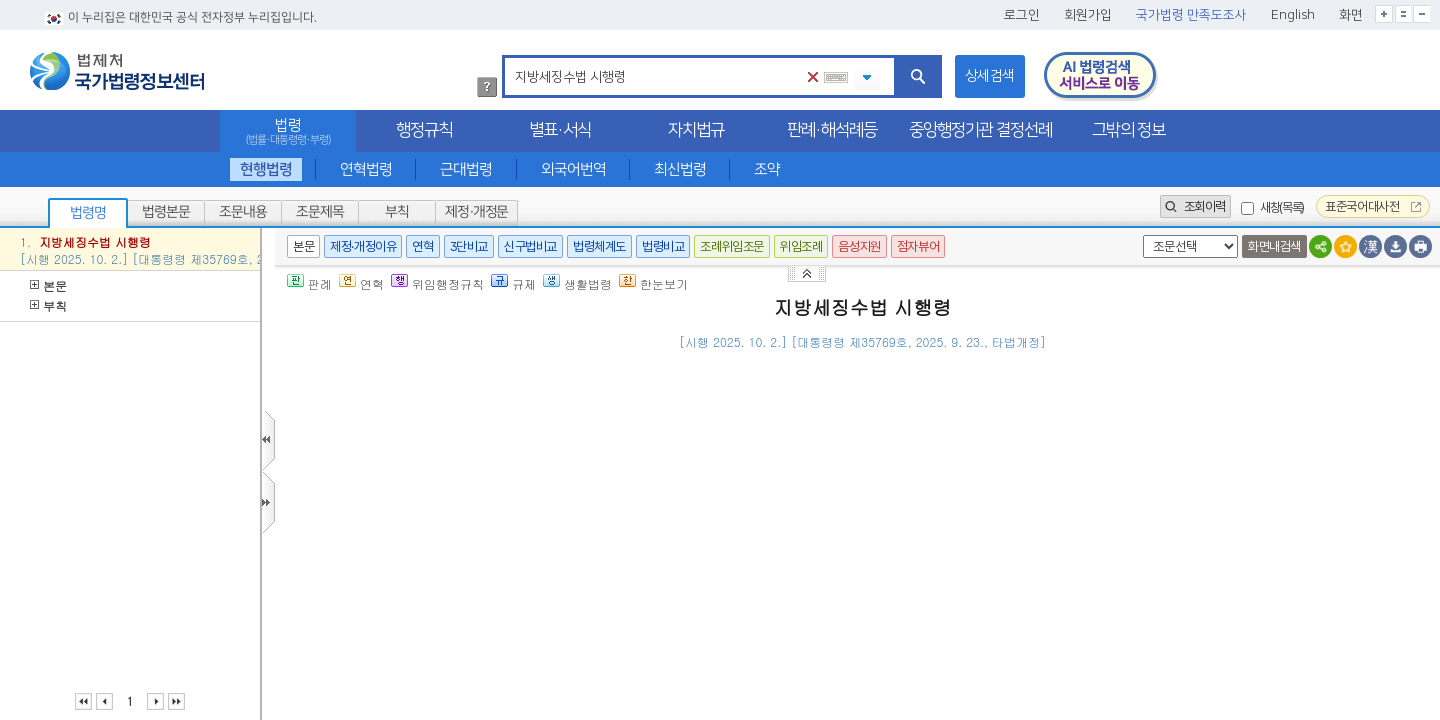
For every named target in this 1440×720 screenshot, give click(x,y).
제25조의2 (482, 534)
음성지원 (859, 246)
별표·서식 (560, 130)
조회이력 (1195, 206)
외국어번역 (573, 169)
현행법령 (266, 169)
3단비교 (469, 246)
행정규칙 (424, 130)
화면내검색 (1274, 246)
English (1293, 15)
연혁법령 (366, 169)
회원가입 (1088, 15)
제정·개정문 (476, 212)
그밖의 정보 (1128, 130)
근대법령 (466, 169)
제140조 (627, 559)
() (1257, 371)
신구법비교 (530, 246)
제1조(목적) (385, 437)
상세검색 (990, 76)
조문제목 (320, 212)
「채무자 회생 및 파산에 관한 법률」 (488, 559)
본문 (48, 285)
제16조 (417, 635)
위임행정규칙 (437, 283)
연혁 (422, 246)
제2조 (466, 584)
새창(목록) (1282, 207)
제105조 (627, 534)
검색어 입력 (511, 58)
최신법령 (680, 169)
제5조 (714, 484)
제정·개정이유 (363, 246)
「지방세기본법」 (846, 635)
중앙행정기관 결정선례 (980, 130)
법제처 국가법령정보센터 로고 (117, 71)
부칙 (397, 212)
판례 (309, 283)
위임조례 (801, 246)
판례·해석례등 (832, 130)
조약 (767, 169)
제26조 (547, 534)
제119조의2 (844, 584)
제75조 (924, 635)
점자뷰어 (918, 246)
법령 (288, 131)
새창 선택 (1139, 235)
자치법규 (696, 130)
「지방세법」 (765, 584)
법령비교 (663, 246)
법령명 (88, 213)
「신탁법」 (411, 584)
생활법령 (577, 283)
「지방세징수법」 (524, 437)
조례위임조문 (732, 246)
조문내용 (243, 212)
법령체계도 (599, 246)
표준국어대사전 (1373, 206)
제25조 (417, 534)
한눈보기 (653, 283)
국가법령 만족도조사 (1191, 15)
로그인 (1022, 15)
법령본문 (166, 212)
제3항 (1010, 685)
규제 (513, 283)
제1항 (748, 484)
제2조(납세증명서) (405, 484)
